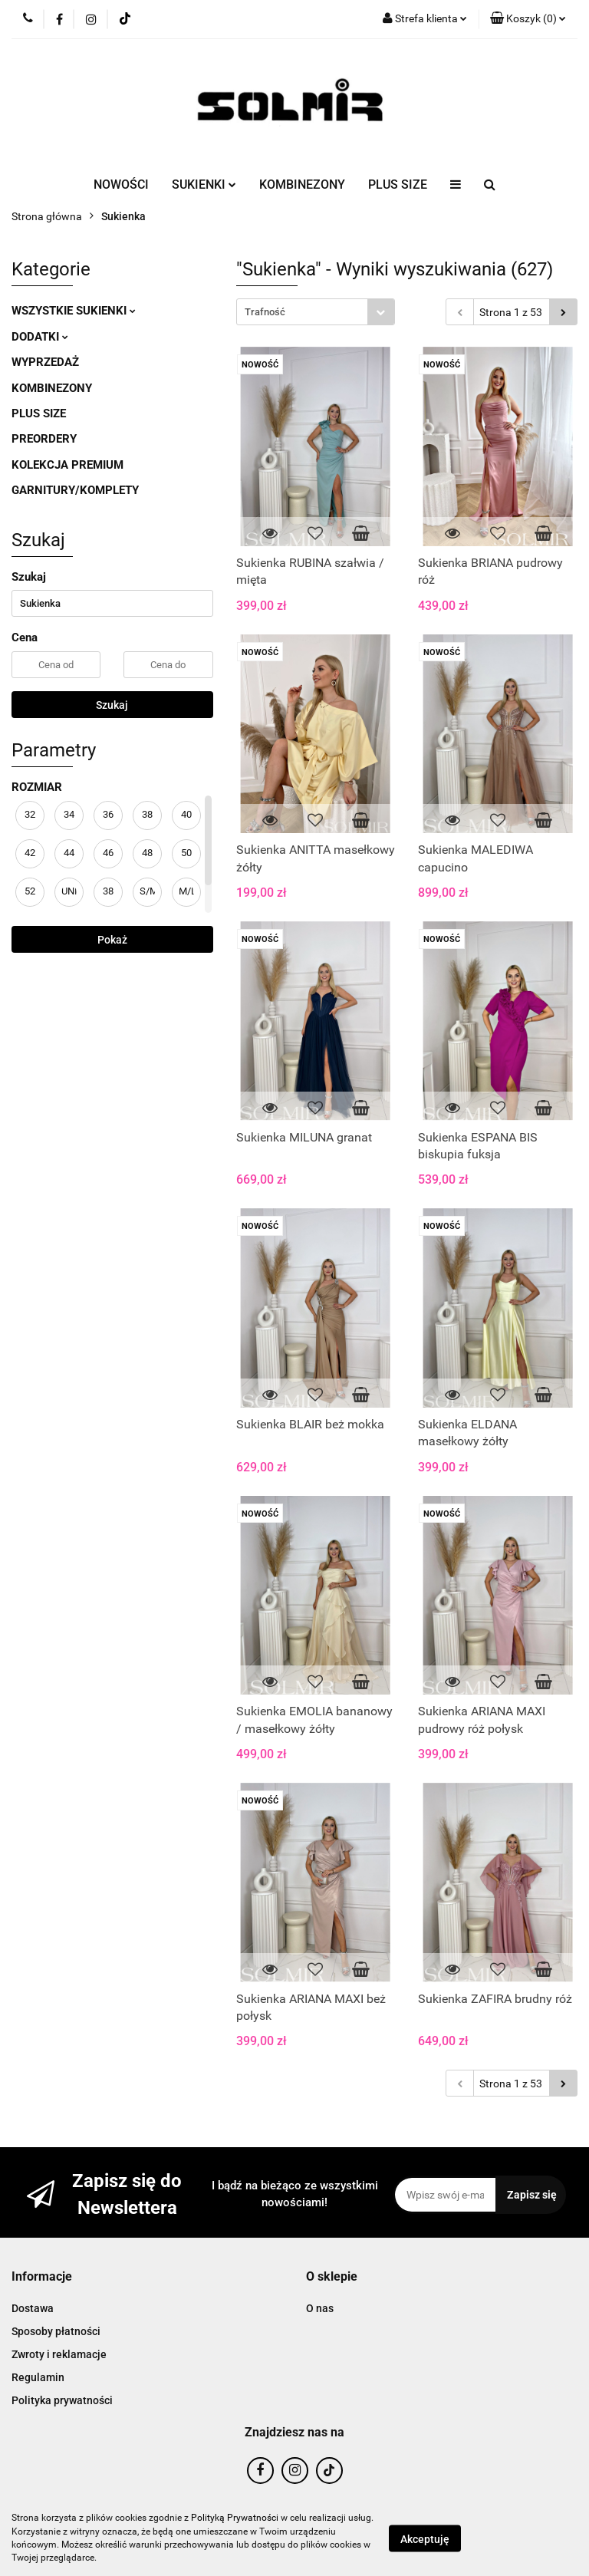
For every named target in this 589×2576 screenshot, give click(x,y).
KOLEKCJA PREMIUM (67, 465)
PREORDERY (44, 439)
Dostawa (33, 2308)
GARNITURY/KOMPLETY (75, 490)
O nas (320, 2308)
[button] (528, 19)
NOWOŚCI (121, 184)
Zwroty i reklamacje (59, 2354)
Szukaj (112, 705)
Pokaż (112, 940)
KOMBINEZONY (302, 184)
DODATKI (40, 337)
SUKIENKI (204, 184)
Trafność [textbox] (265, 312)
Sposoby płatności (56, 2331)
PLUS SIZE (397, 184)
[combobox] (315, 311)
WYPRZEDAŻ (45, 362)
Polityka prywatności (62, 2400)
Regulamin (38, 2377)
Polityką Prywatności (234, 2517)
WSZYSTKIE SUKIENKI (74, 311)
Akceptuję (424, 2538)
